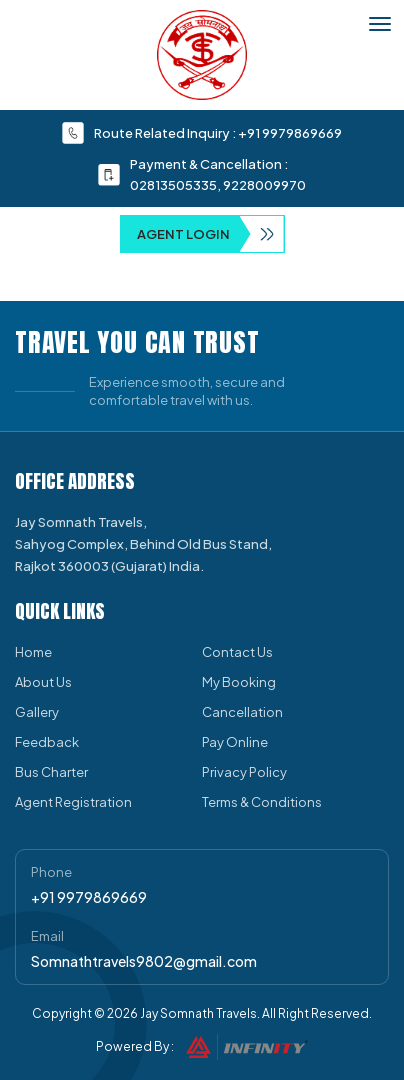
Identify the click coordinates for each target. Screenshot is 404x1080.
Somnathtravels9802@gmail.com (144, 961)
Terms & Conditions (262, 802)
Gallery (37, 712)
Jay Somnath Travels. (200, 1013)
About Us (43, 682)
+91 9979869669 (290, 133)
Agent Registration (73, 802)
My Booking (239, 682)
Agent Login (210, 234)
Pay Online (235, 742)
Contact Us (237, 652)
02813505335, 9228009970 (218, 185)
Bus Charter (51, 772)
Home (33, 652)
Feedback (47, 742)
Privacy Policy (244, 772)
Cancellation (242, 712)
